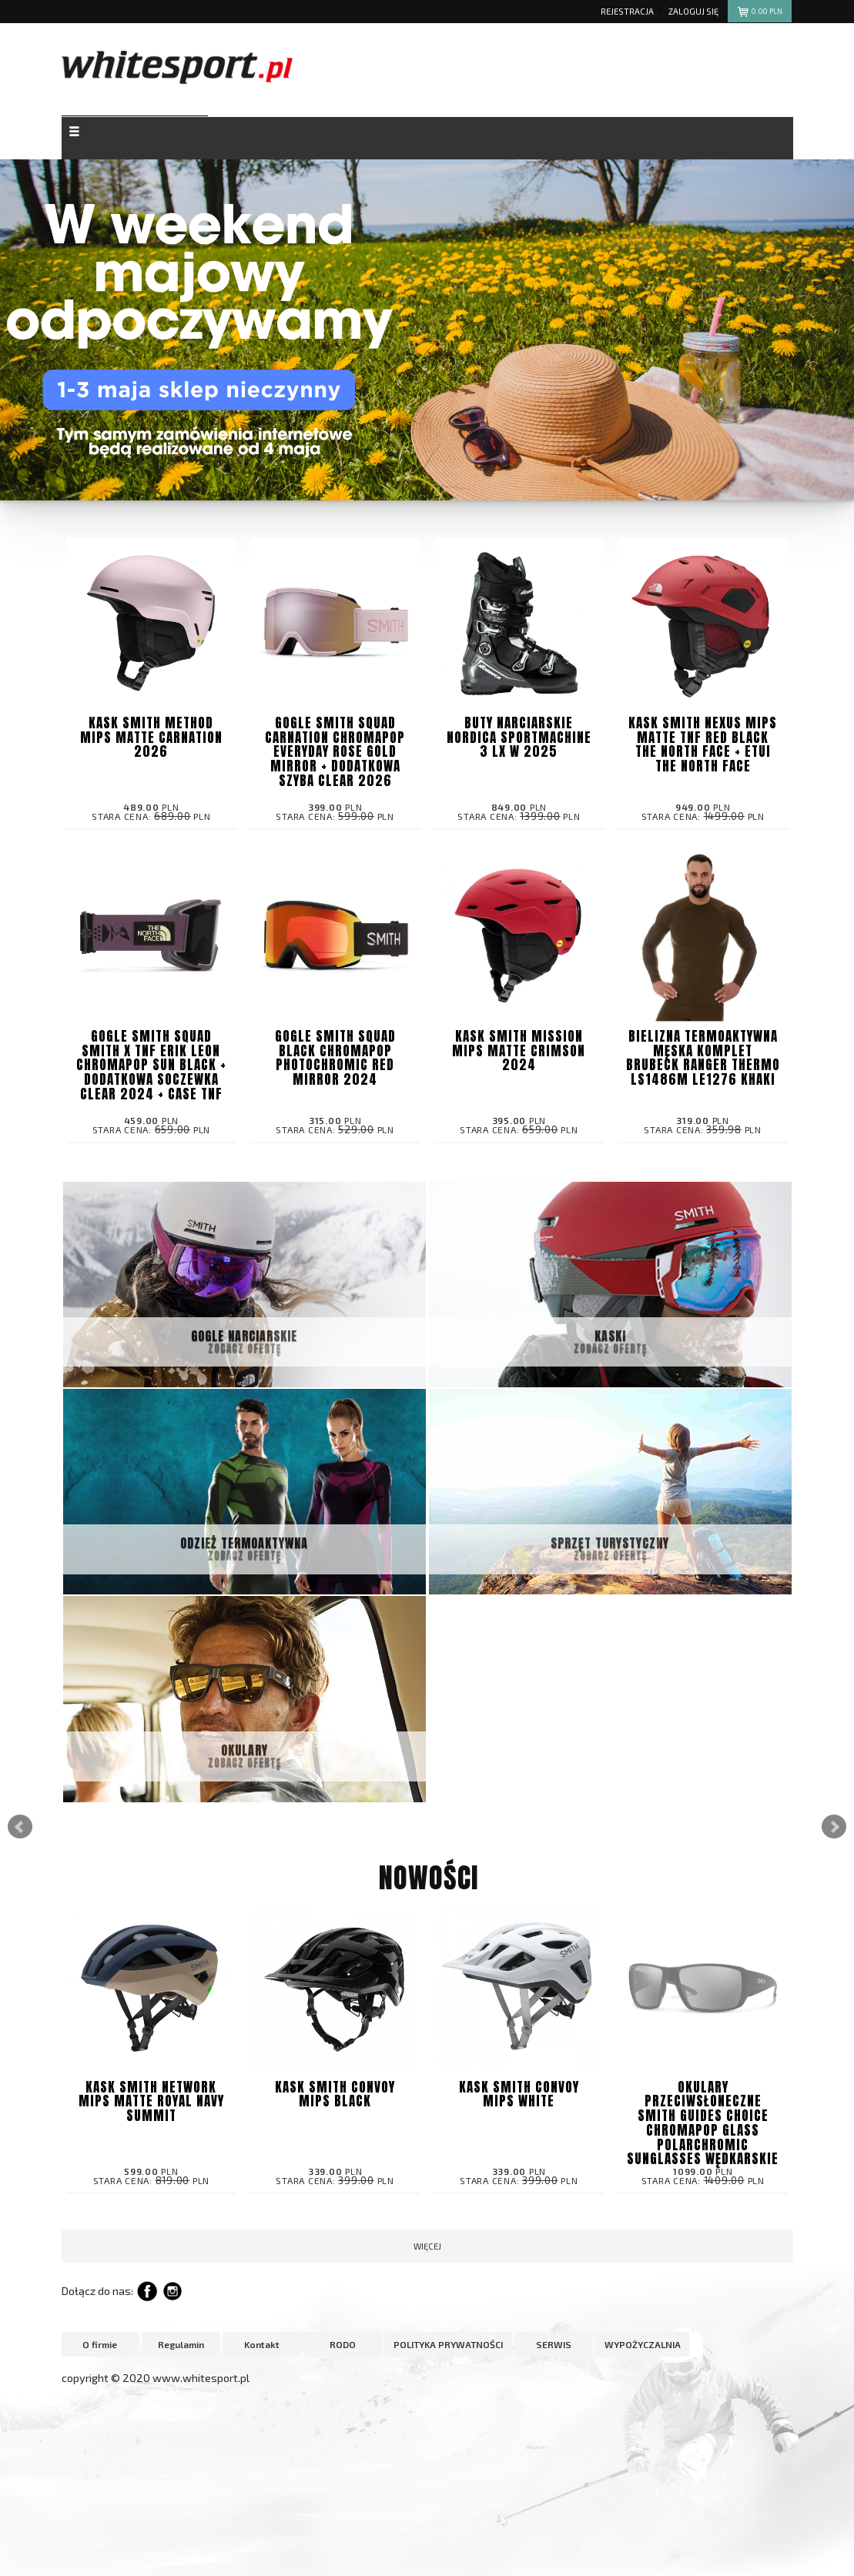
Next (834, 1827)
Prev (20, 1827)
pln (759, 13)
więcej (427, 2246)
